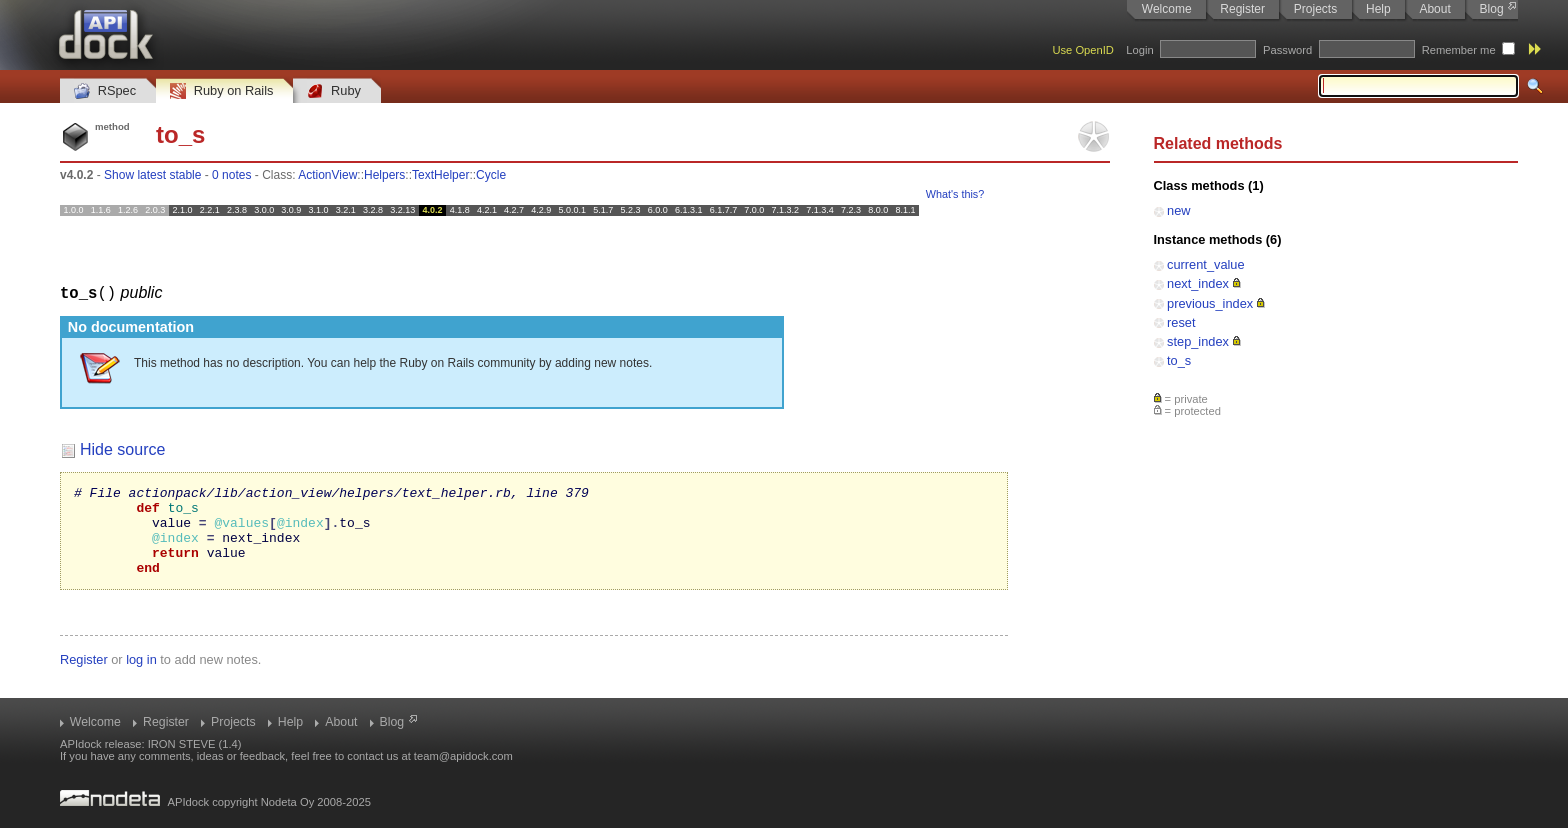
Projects (1315, 9)
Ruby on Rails (221, 91)
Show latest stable (152, 175)
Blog (1492, 9)
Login (1139, 50)
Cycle (491, 175)
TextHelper (440, 175)
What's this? (955, 194)
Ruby (334, 91)
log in (141, 676)
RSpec (105, 91)
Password (1287, 50)
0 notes (231, 175)
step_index (1198, 341)
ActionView (327, 175)
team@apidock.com (463, 756)
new (1178, 210)
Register (1242, 9)
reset (1181, 322)
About (1434, 9)
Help (1378, 9)
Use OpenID (1083, 50)
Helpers (384, 175)
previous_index (1210, 303)
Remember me (1459, 50)
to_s (1179, 360)
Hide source (122, 448)
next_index (1198, 283)
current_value (1206, 264)
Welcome (1167, 9)
